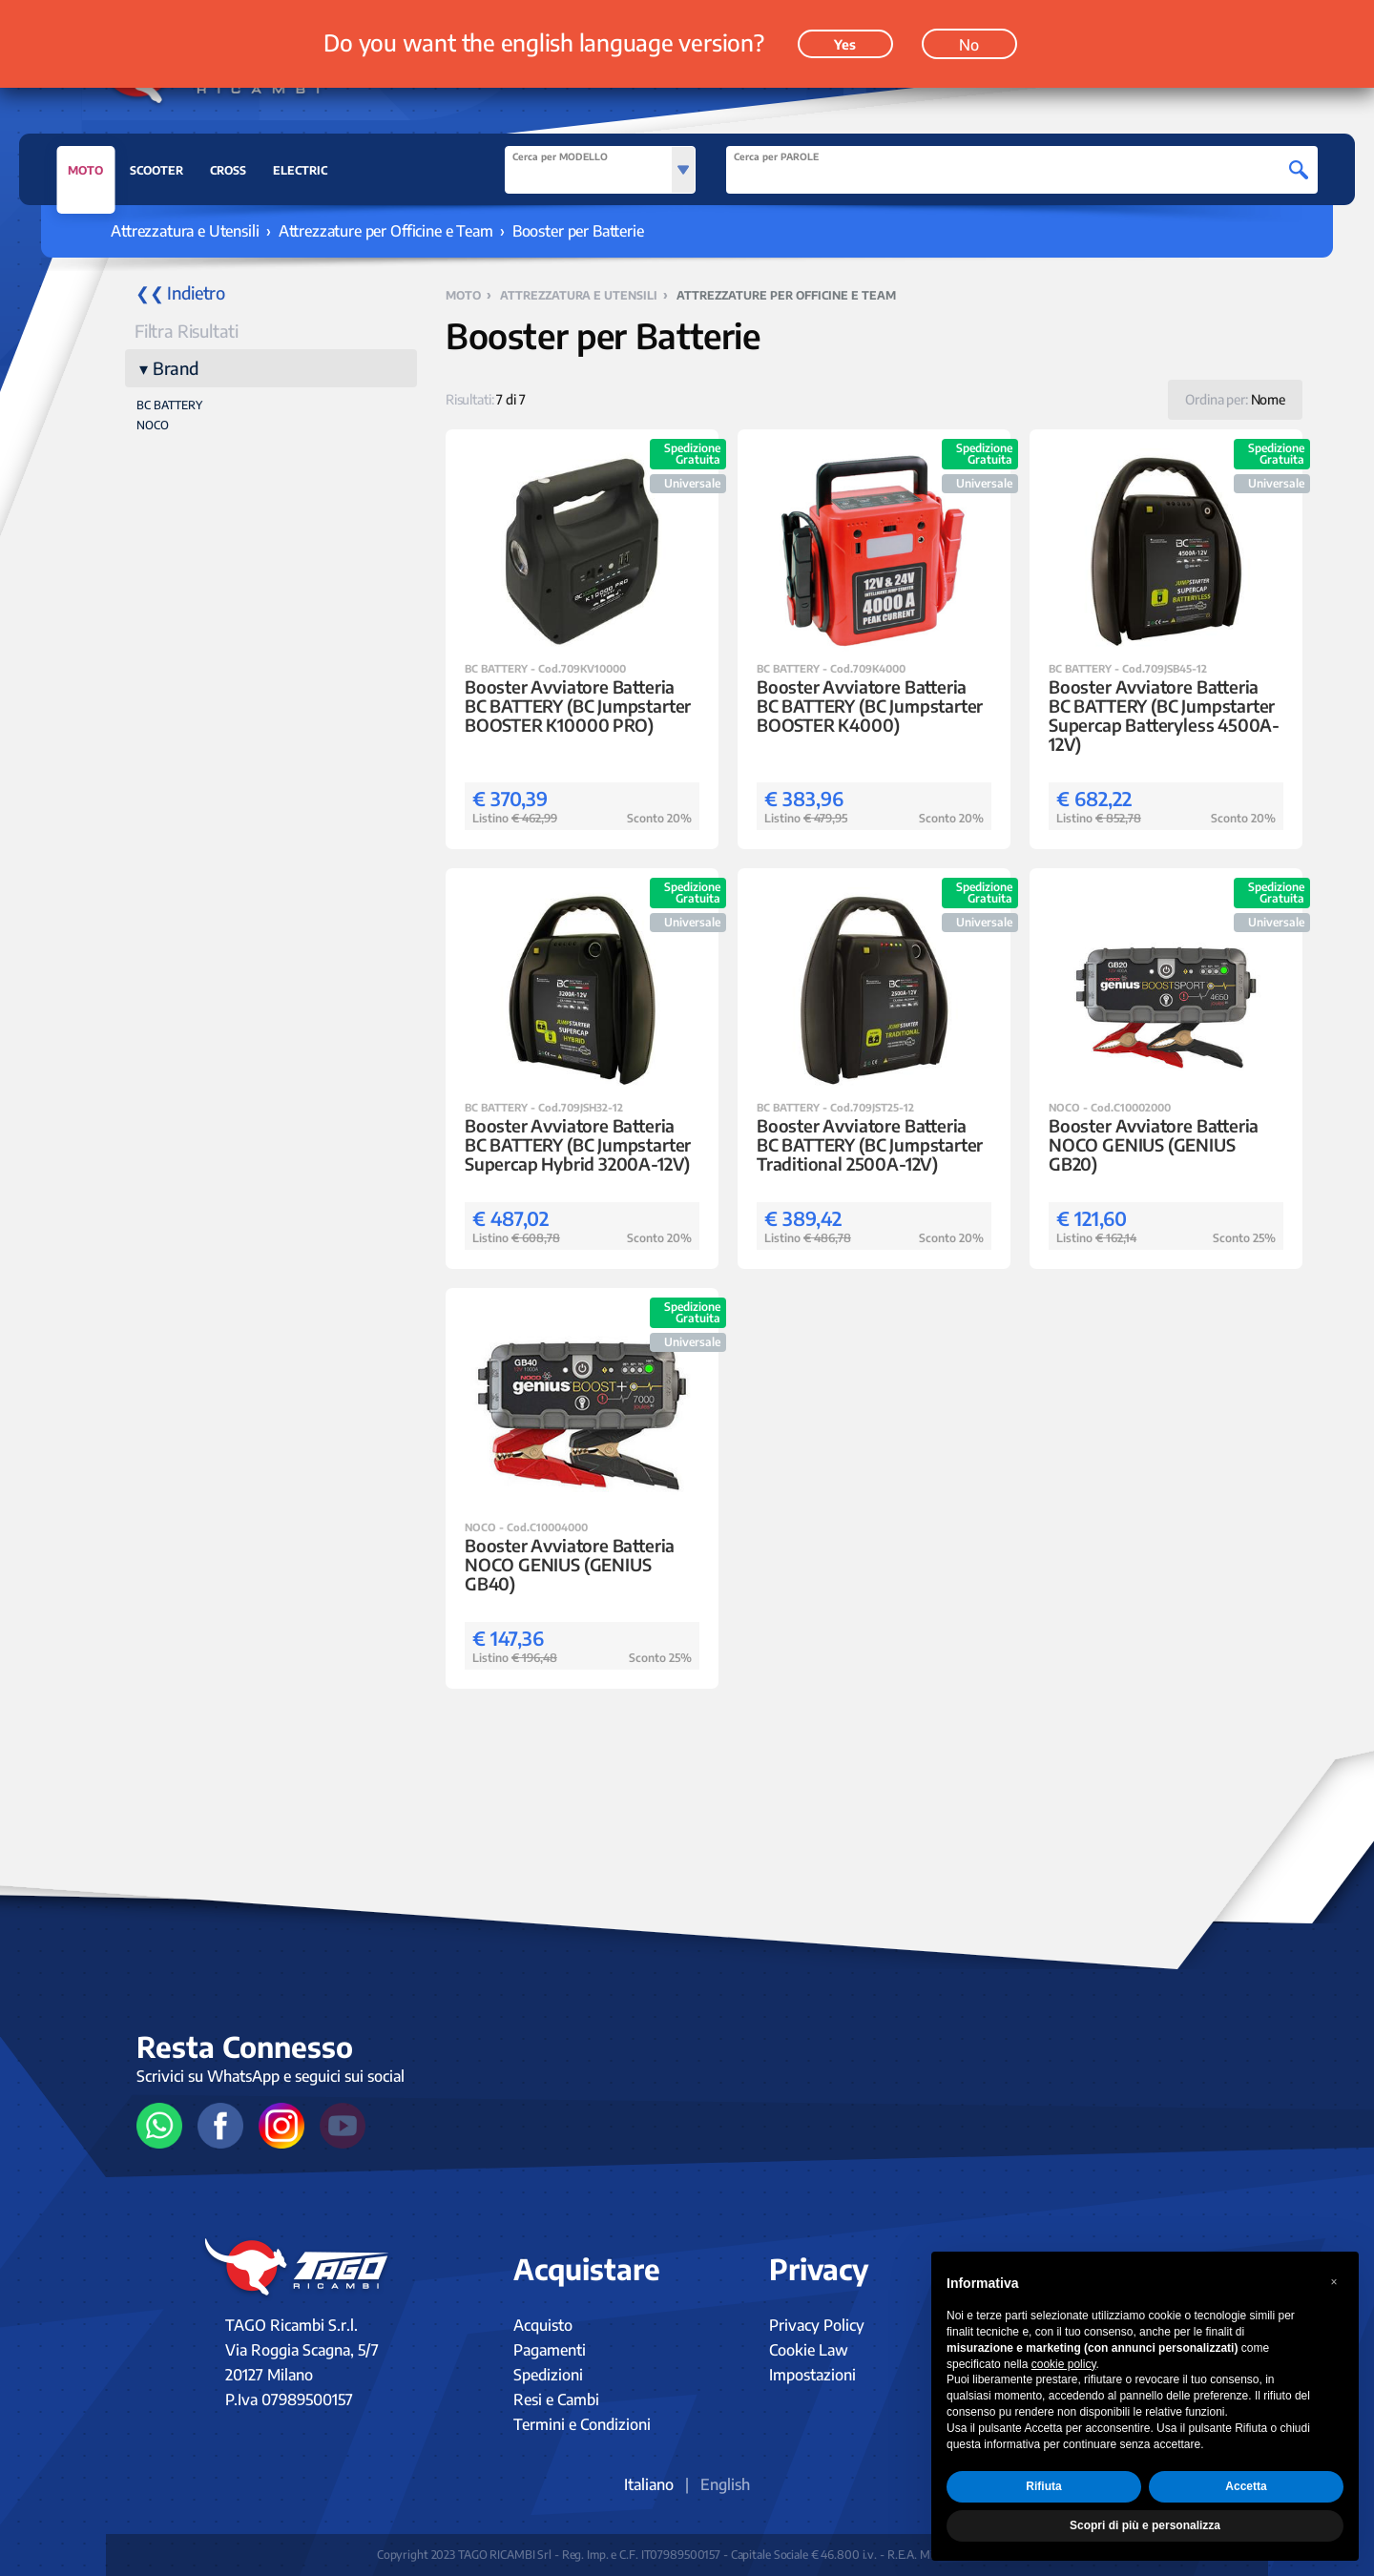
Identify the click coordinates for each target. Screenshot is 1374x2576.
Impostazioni (812, 2374)
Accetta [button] (1245, 2486)
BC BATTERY (169, 405)
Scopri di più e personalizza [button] (1145, 2525)
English (725, 2484)
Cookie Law (808, 2349)
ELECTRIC (300, 170)
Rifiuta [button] (1043, 2486)
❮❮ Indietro (180, 292)
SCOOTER (156, 170)
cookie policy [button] (1063, 2364)
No (969, 29)
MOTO (85, 175)
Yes (845, 29)
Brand (175, 368)
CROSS (228, 170)
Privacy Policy (816, 2325)
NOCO (152, 425)
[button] (1334, 2282)
